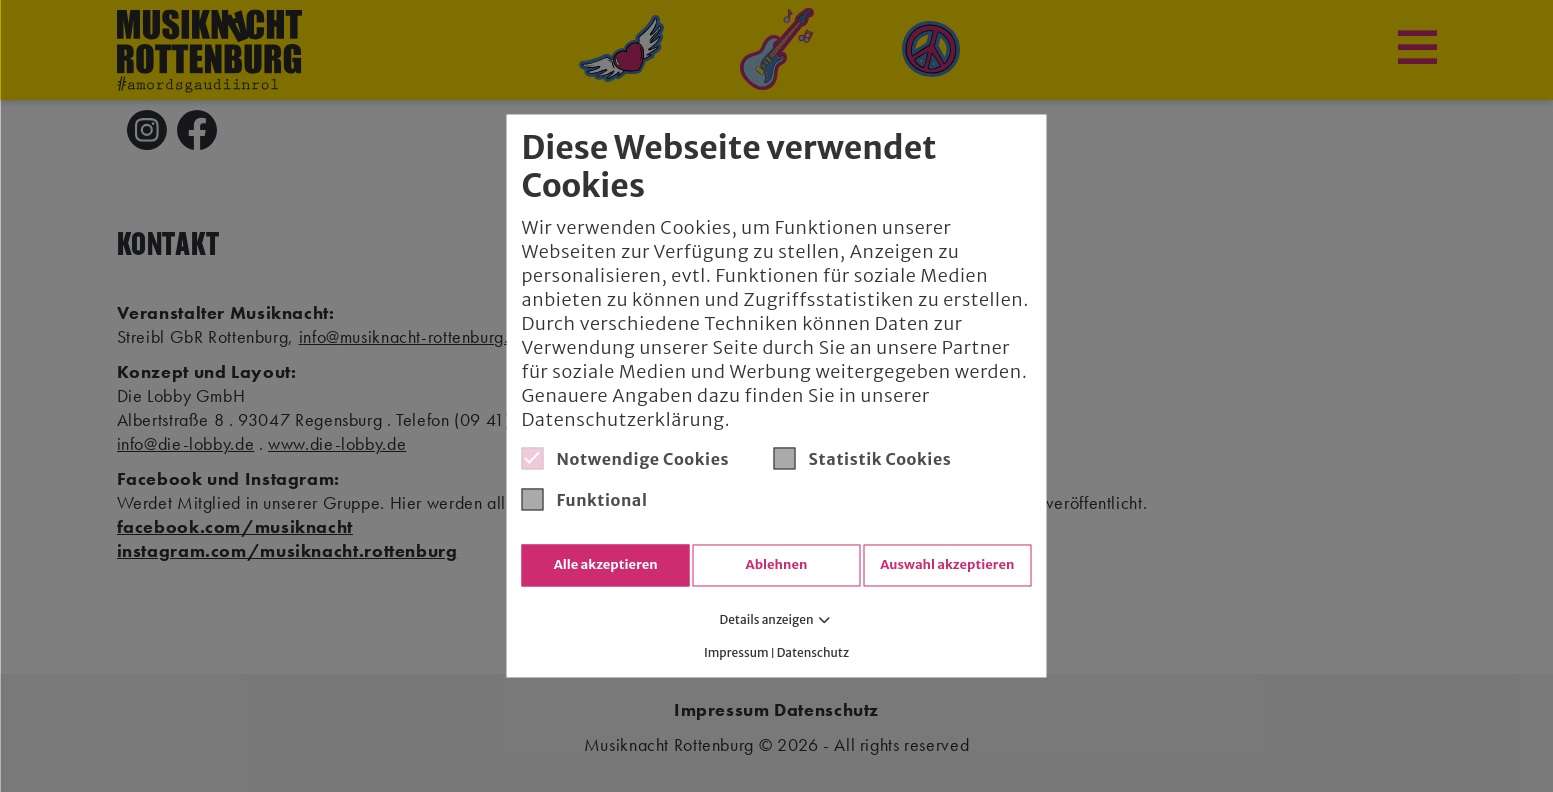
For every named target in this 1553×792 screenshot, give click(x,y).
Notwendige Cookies (626, 458)
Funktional (585, 499)
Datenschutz (813, 653)
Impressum (736, 653)
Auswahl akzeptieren (947, 565)
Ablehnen (777, 565)
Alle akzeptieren (606, 565)
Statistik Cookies (863, 458)
